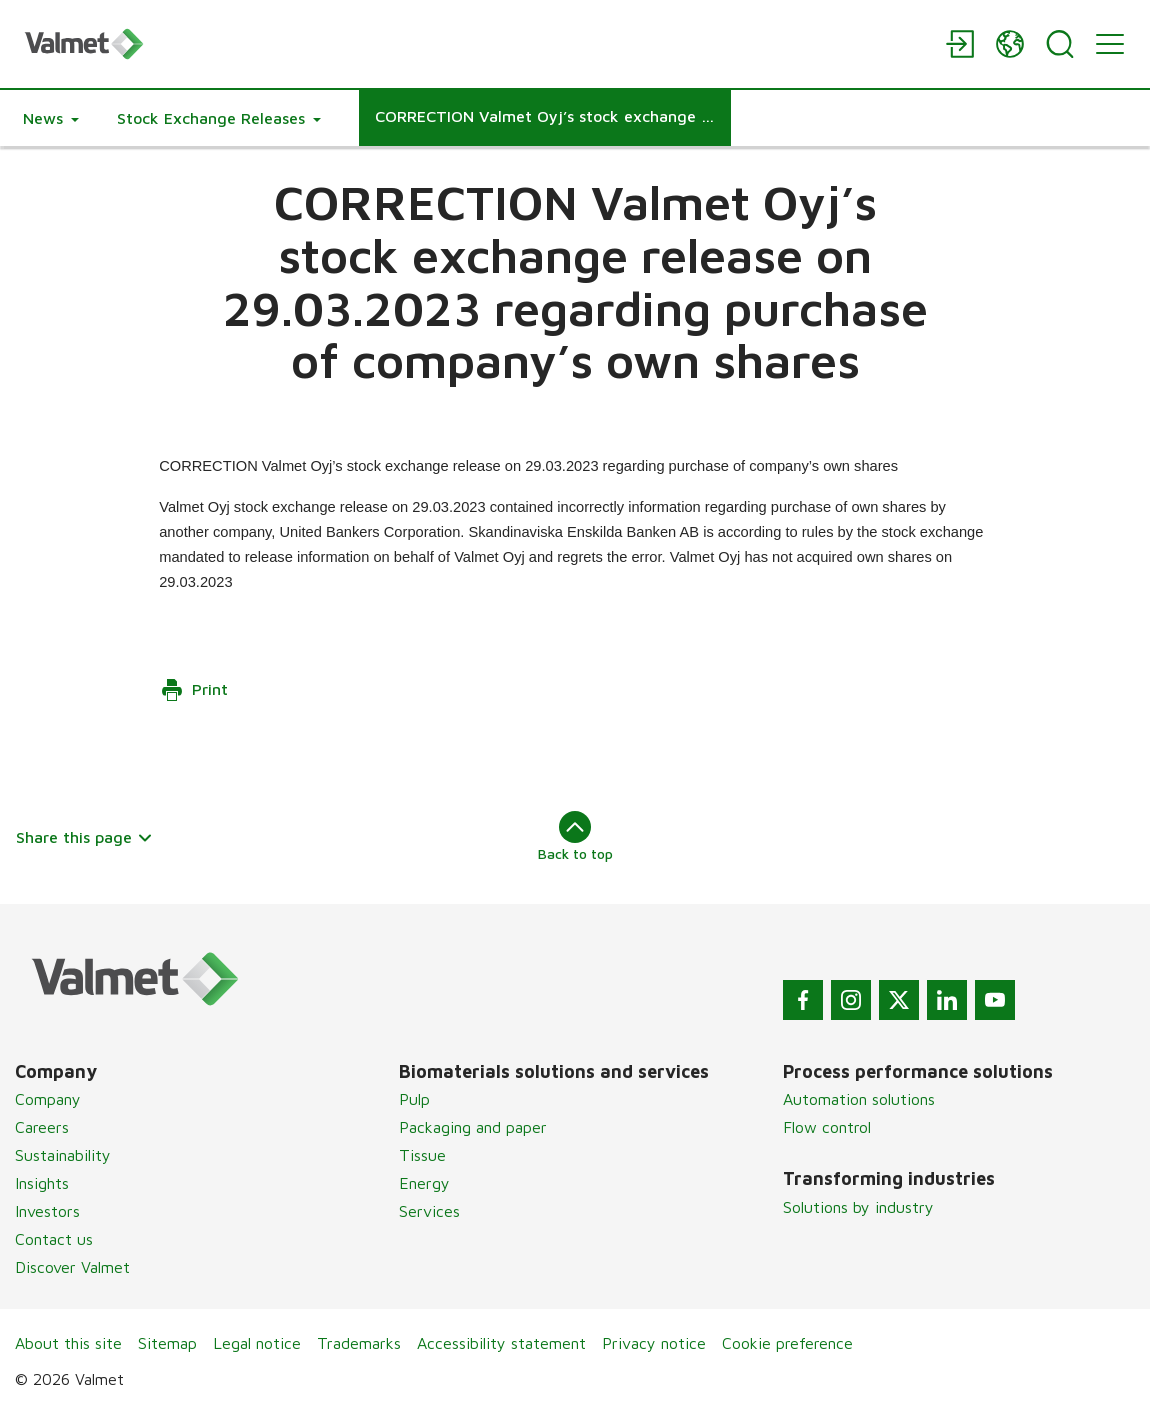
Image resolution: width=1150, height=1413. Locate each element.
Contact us (54, 1239)
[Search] (1060, 44)
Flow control (827, 1127)
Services (429, 1211)
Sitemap (167, 1343)
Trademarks (359, 1343)
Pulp (414, 1099)
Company (48, 1099)
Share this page (84, 837)
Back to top (575, 836)
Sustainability (63, 1155)
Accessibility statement (501, 1343)
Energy (424, 1183)
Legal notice (257, 1343)
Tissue (422, 1155)
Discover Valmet (72, 1267)
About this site (68, 1343)
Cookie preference (787, 1343)
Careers (42, 1127)
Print (194, 690)
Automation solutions (859, 1099)
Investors (47, 1211)
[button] (51, 118)
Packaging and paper (473, 1127)
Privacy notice (654, 1343)
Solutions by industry (858, 1207)
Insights (42, 1183)
